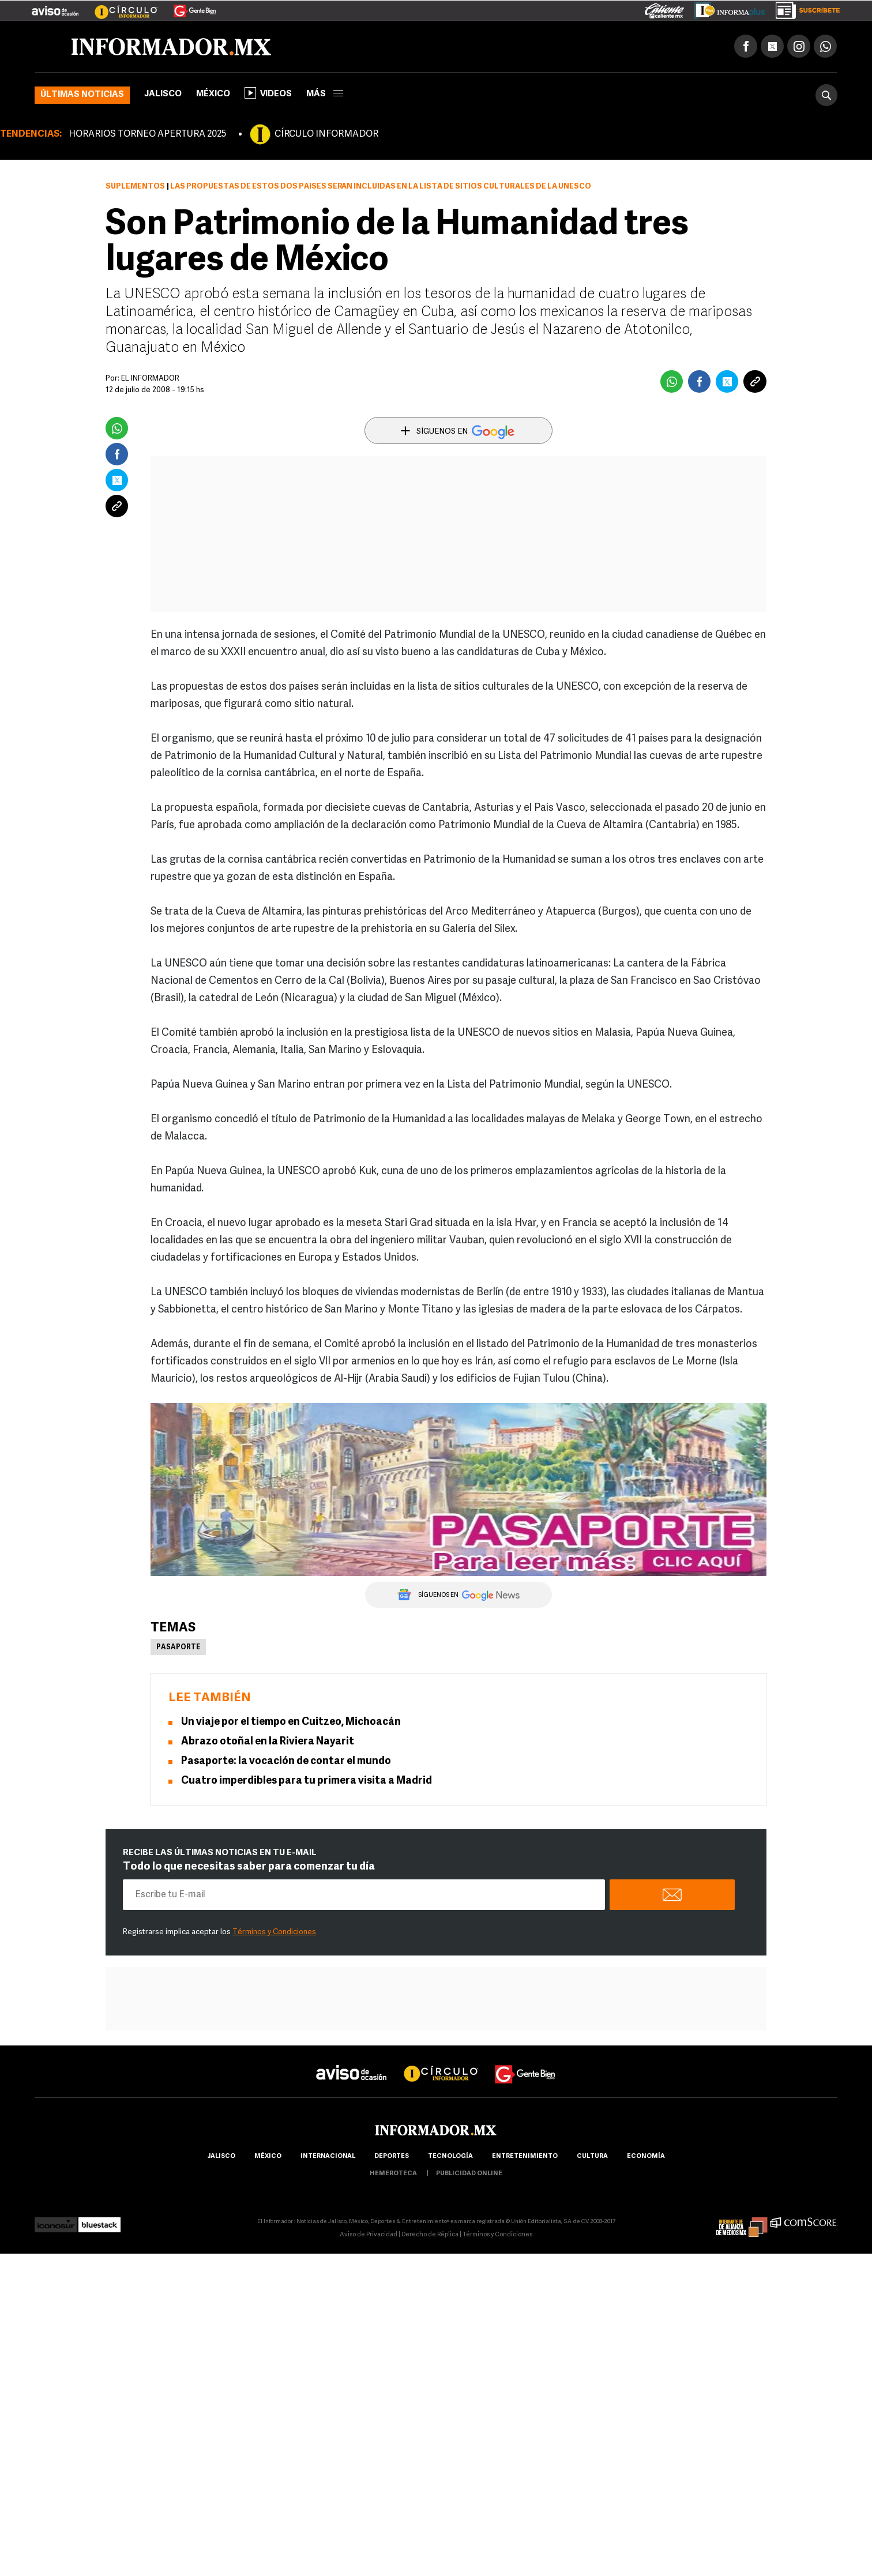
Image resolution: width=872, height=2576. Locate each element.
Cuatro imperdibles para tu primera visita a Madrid (306, 1781)
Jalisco (163, 94)
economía (646, 2156)
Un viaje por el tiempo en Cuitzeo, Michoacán (291, 1722)
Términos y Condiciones (274, 1932)
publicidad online (469, 2174)
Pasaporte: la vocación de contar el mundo (286, 1761)
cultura (592, 2156)
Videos (268, 93)
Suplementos (135, 186)
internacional (327, 2156)
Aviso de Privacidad (368, 2235)
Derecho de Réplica (429, 2235)
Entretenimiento (525, 2156)
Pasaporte (178, 1647)
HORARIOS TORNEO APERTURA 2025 (147, 134)
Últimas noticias (82, 95)
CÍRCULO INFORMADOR (326, 134)
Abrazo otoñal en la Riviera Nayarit (267, 1741)
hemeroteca (393, 2174)
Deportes (391, 2156)
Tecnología (450, 2156)
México (213, 94)
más (324, 94)
